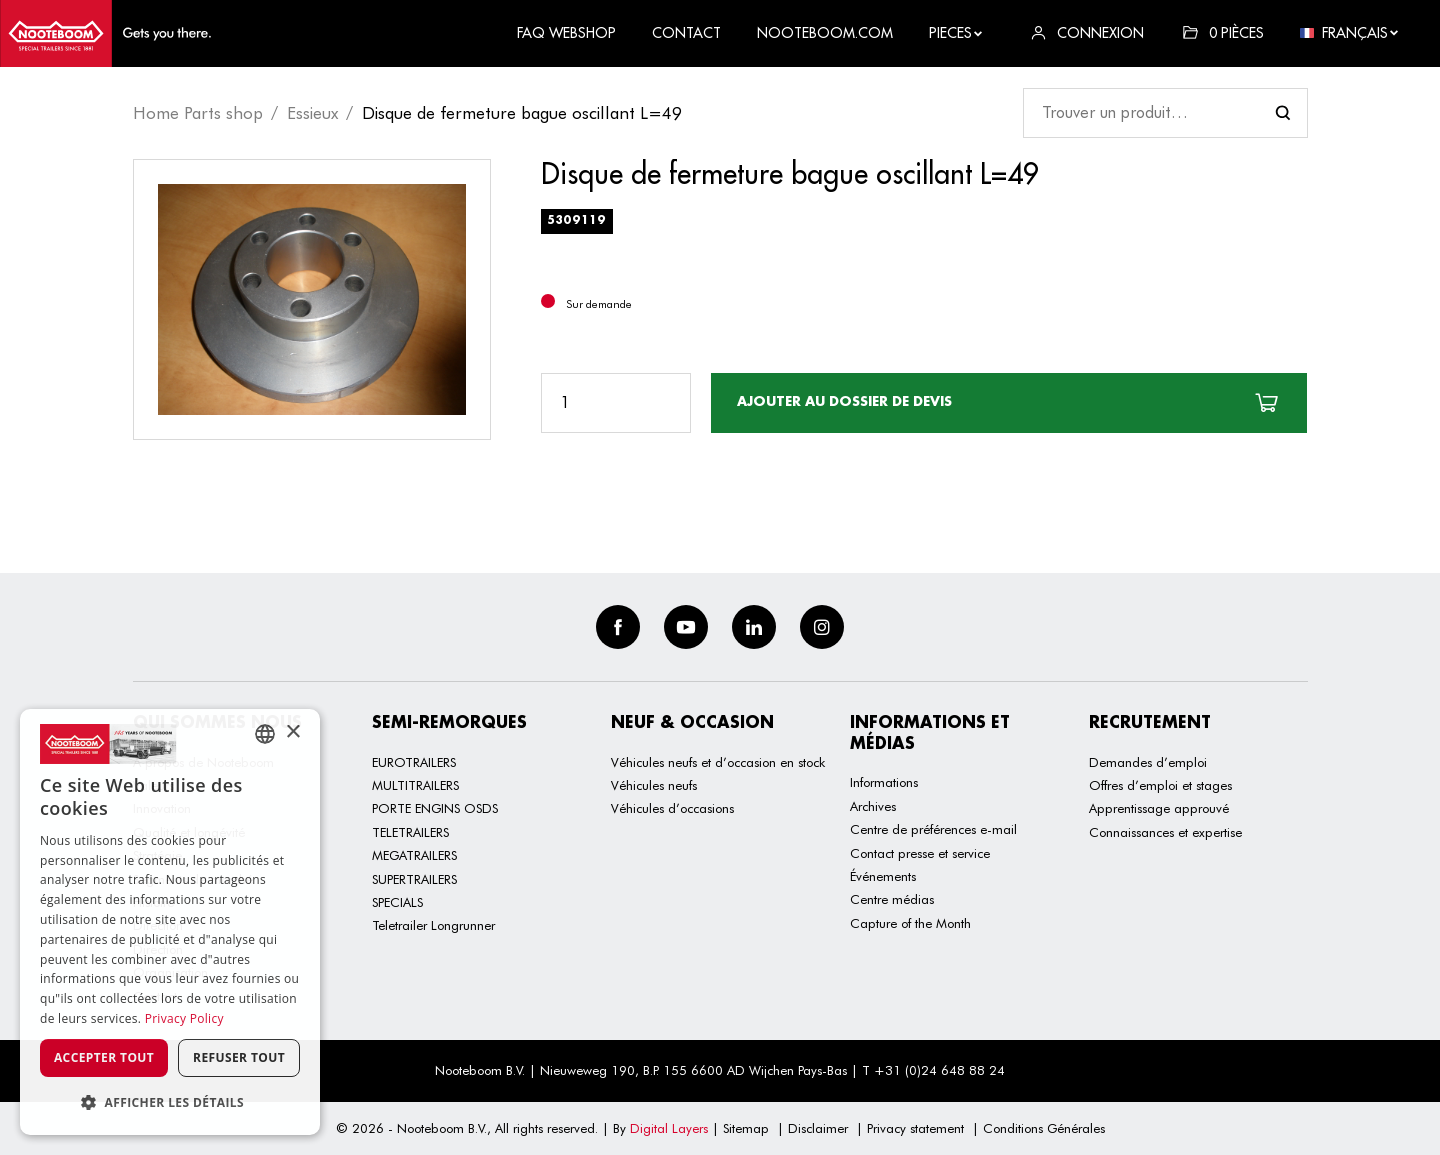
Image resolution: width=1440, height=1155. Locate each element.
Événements (883, 876)
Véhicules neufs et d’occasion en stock (718, 762)
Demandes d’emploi (1148, 762)
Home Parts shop (198, 113)
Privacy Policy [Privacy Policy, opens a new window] (184, 1018)
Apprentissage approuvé (1159, 808)
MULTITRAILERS (415, 785)
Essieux (312, 113)
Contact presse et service (920, 853)
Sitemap (746, 1128)
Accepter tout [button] (104, 1057)
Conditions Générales (1044, 1128)
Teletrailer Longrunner (433, 925)
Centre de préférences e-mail (933, 829)
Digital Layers (669, 1128)
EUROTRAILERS (414, 762)
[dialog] (170, 922)
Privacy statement (915, 1128)
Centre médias (892, 899)
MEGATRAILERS (414, 855)
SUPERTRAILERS (414, 879)
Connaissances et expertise (1165, 832)
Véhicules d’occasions (672, 808)
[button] (170, 1102)
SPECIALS (397, 902)
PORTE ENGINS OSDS (435, 808)
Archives (873, 806)
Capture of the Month (910, 923)
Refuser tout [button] (239, 1057)
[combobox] (265, 734)
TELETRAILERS (410, 832)
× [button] (292, 732)
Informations (884, 782)
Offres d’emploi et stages (1160, 785)
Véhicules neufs (654, 785)
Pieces (956, 33)
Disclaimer (818, 1128)
